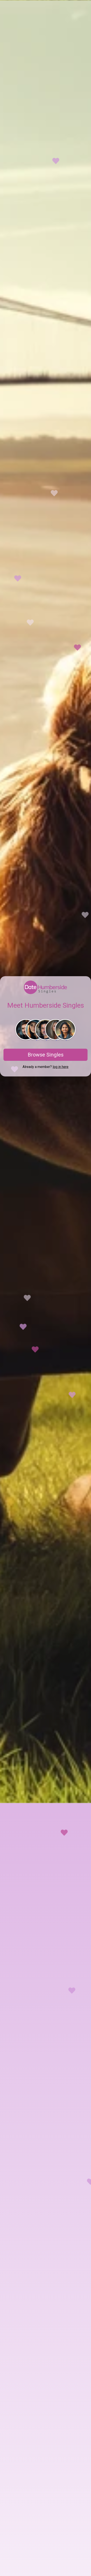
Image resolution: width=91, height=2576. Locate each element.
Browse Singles (45, 1055)
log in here (60, 1067)
